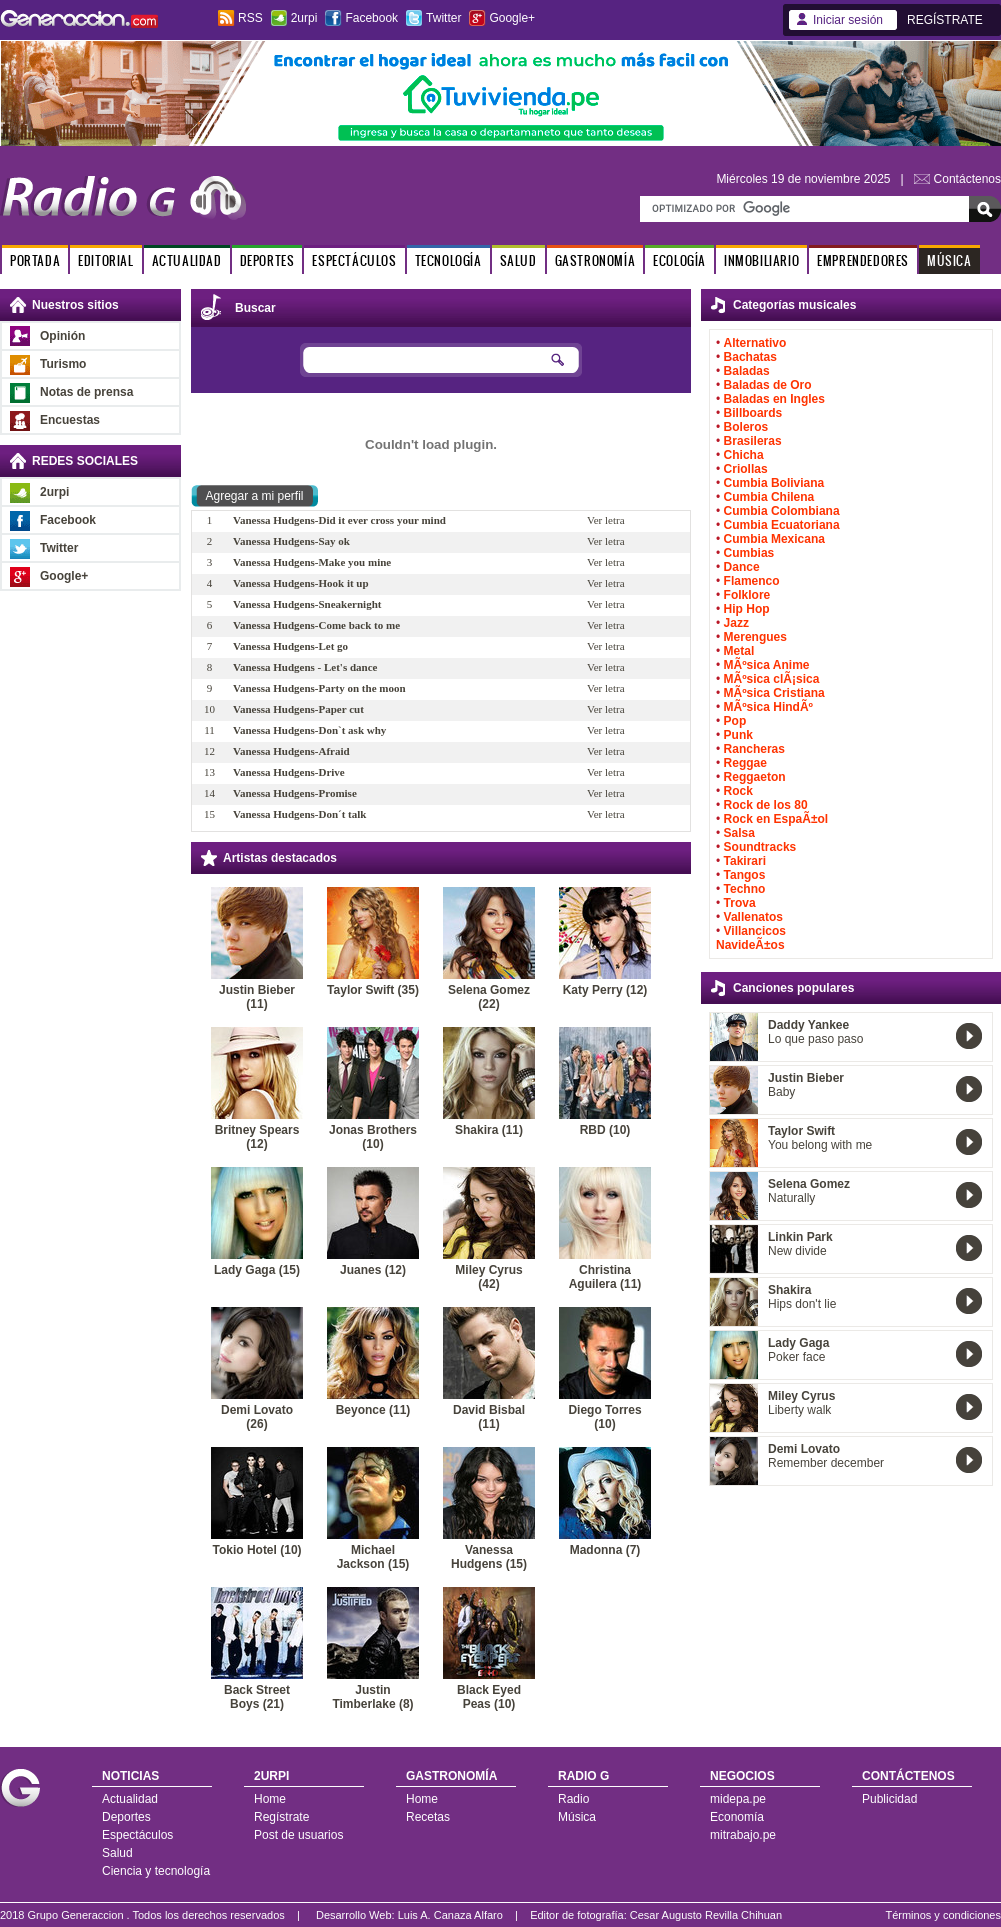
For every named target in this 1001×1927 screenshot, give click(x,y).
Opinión (62, 336)
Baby (781, 1092)
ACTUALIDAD (187, 260)
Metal (739, 651)
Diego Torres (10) (604, 1417)
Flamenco (752, 581)
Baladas (747, 371)
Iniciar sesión (848, 20)
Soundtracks (760, 847)
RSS (250, 18)
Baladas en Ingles (774, 399)
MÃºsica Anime (767, 665)
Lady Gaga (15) (257, 1270)
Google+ (512, 18)
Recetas (428, 1817)
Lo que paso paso (815, 1039)
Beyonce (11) (373, 1410)
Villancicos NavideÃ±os (751, 938)
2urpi (304, 18)
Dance (742, 567)
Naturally (791, 1198)
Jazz (736, 623)
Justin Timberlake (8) (372, 1697)
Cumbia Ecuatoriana (782, 525)
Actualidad (130, 1799)
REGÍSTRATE (945, 20)
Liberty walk (799, 1410)
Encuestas (70, 420)
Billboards (753, 413)
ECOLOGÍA (679, 260)
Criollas (746, 469)
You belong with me (820, 1145)
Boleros (746, 427)
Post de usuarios (298, 1835)
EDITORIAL (105, 260)
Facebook (371, 18)
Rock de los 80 (766, 805)
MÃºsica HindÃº (768, 707)
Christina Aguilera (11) (605, 1277)
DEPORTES (267, 260)
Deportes (126, 1817)
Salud (117, 1853)
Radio (573, 1799)
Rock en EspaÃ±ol (776, 819)
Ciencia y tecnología (156, 1871)
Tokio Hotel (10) (256, 1550)
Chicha (744, 455)
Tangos (745, 875)
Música (577, 1817)
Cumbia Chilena (769, 497)
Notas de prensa (86, 392)
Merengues (755, 637)
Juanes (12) (373, 1270)
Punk (738, 735)
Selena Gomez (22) (489, 997)
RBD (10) (605, 1130)
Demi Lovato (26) (257, 1417)
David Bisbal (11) (489, 1417)
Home (270, 1799)
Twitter (443, 18)
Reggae (745, 763)
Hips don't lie (802, 1304)
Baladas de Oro (768, 385)
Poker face (796, 1357)
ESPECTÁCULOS (354, 260)
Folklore (747, 595)
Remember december (826, 1463)
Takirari (745, 861)
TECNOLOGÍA (448, 260)
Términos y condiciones (943, 1915)
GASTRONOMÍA (595, 260)
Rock (738, 791)
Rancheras (754, 749)
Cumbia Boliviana (774, 483)
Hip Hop (747, 609)
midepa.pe (738, 1799)
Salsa (739, 833)
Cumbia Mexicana (774, 539)
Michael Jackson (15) (373, 1557)
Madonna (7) (605, 1550)
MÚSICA (949, 260)
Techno (745, 889)
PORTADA (35, 260)
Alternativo (755, 343)
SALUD (518, 260)
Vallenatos (753, 917)
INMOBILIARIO (761, 260)
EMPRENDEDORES (863, 260)
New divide (797, 1251)
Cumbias (749, 553)
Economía (737, 1817)
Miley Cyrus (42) (488, 1277)
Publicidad (889, 1799)
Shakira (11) (489, 1130)
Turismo (63, 364)
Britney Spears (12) (257, 1137)
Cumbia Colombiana (782, 511)
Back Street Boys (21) (257, 1697)
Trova (740, 903)
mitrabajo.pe (743, 1835)
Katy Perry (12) (605, 990)
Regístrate (281, 1817)
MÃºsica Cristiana (774, 693)
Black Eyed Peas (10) (489, 1697)
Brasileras (753, 441)
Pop (735, 721)
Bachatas (750, 357)
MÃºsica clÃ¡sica (772, 679)
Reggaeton (755, 777)
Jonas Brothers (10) (373, 1137)
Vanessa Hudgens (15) (489, 1557)
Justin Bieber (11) (257, 997)
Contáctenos (967, 179)
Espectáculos (137, 1835)
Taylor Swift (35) (373, 990)
